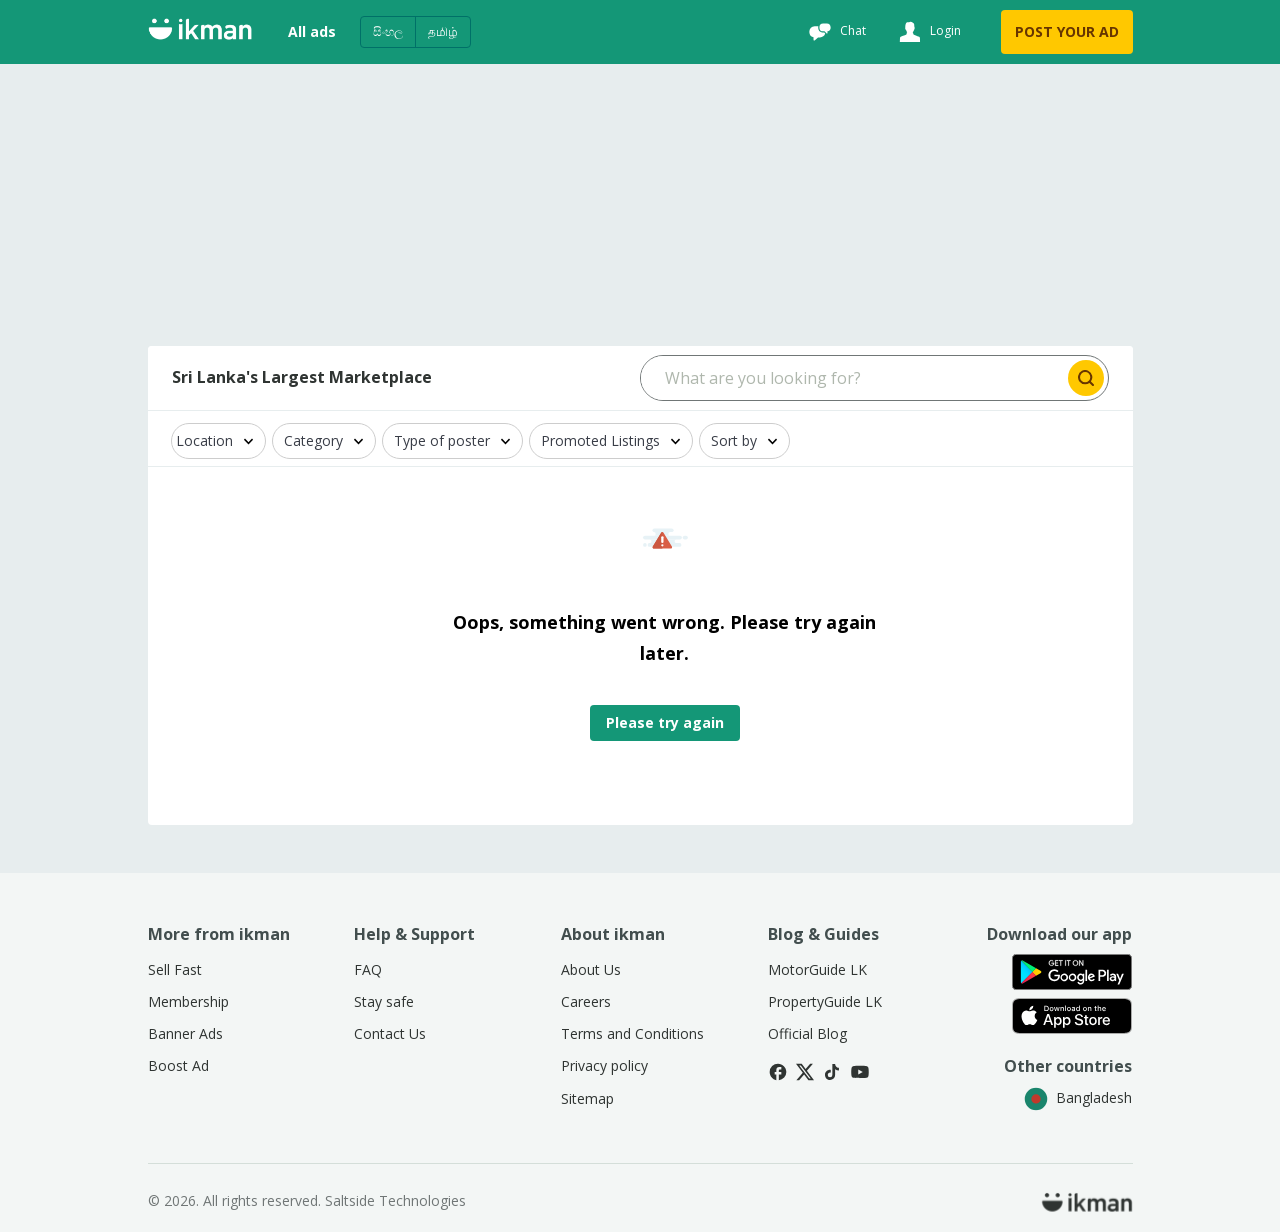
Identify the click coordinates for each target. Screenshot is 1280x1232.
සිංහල (388, 31)
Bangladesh (1078, 1097)
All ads (312, 31)
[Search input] (852, 378)
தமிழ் (443, 31)
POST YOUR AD (1067, 31)
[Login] (927, 32)
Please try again (665, 722)
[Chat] (835, 32)
